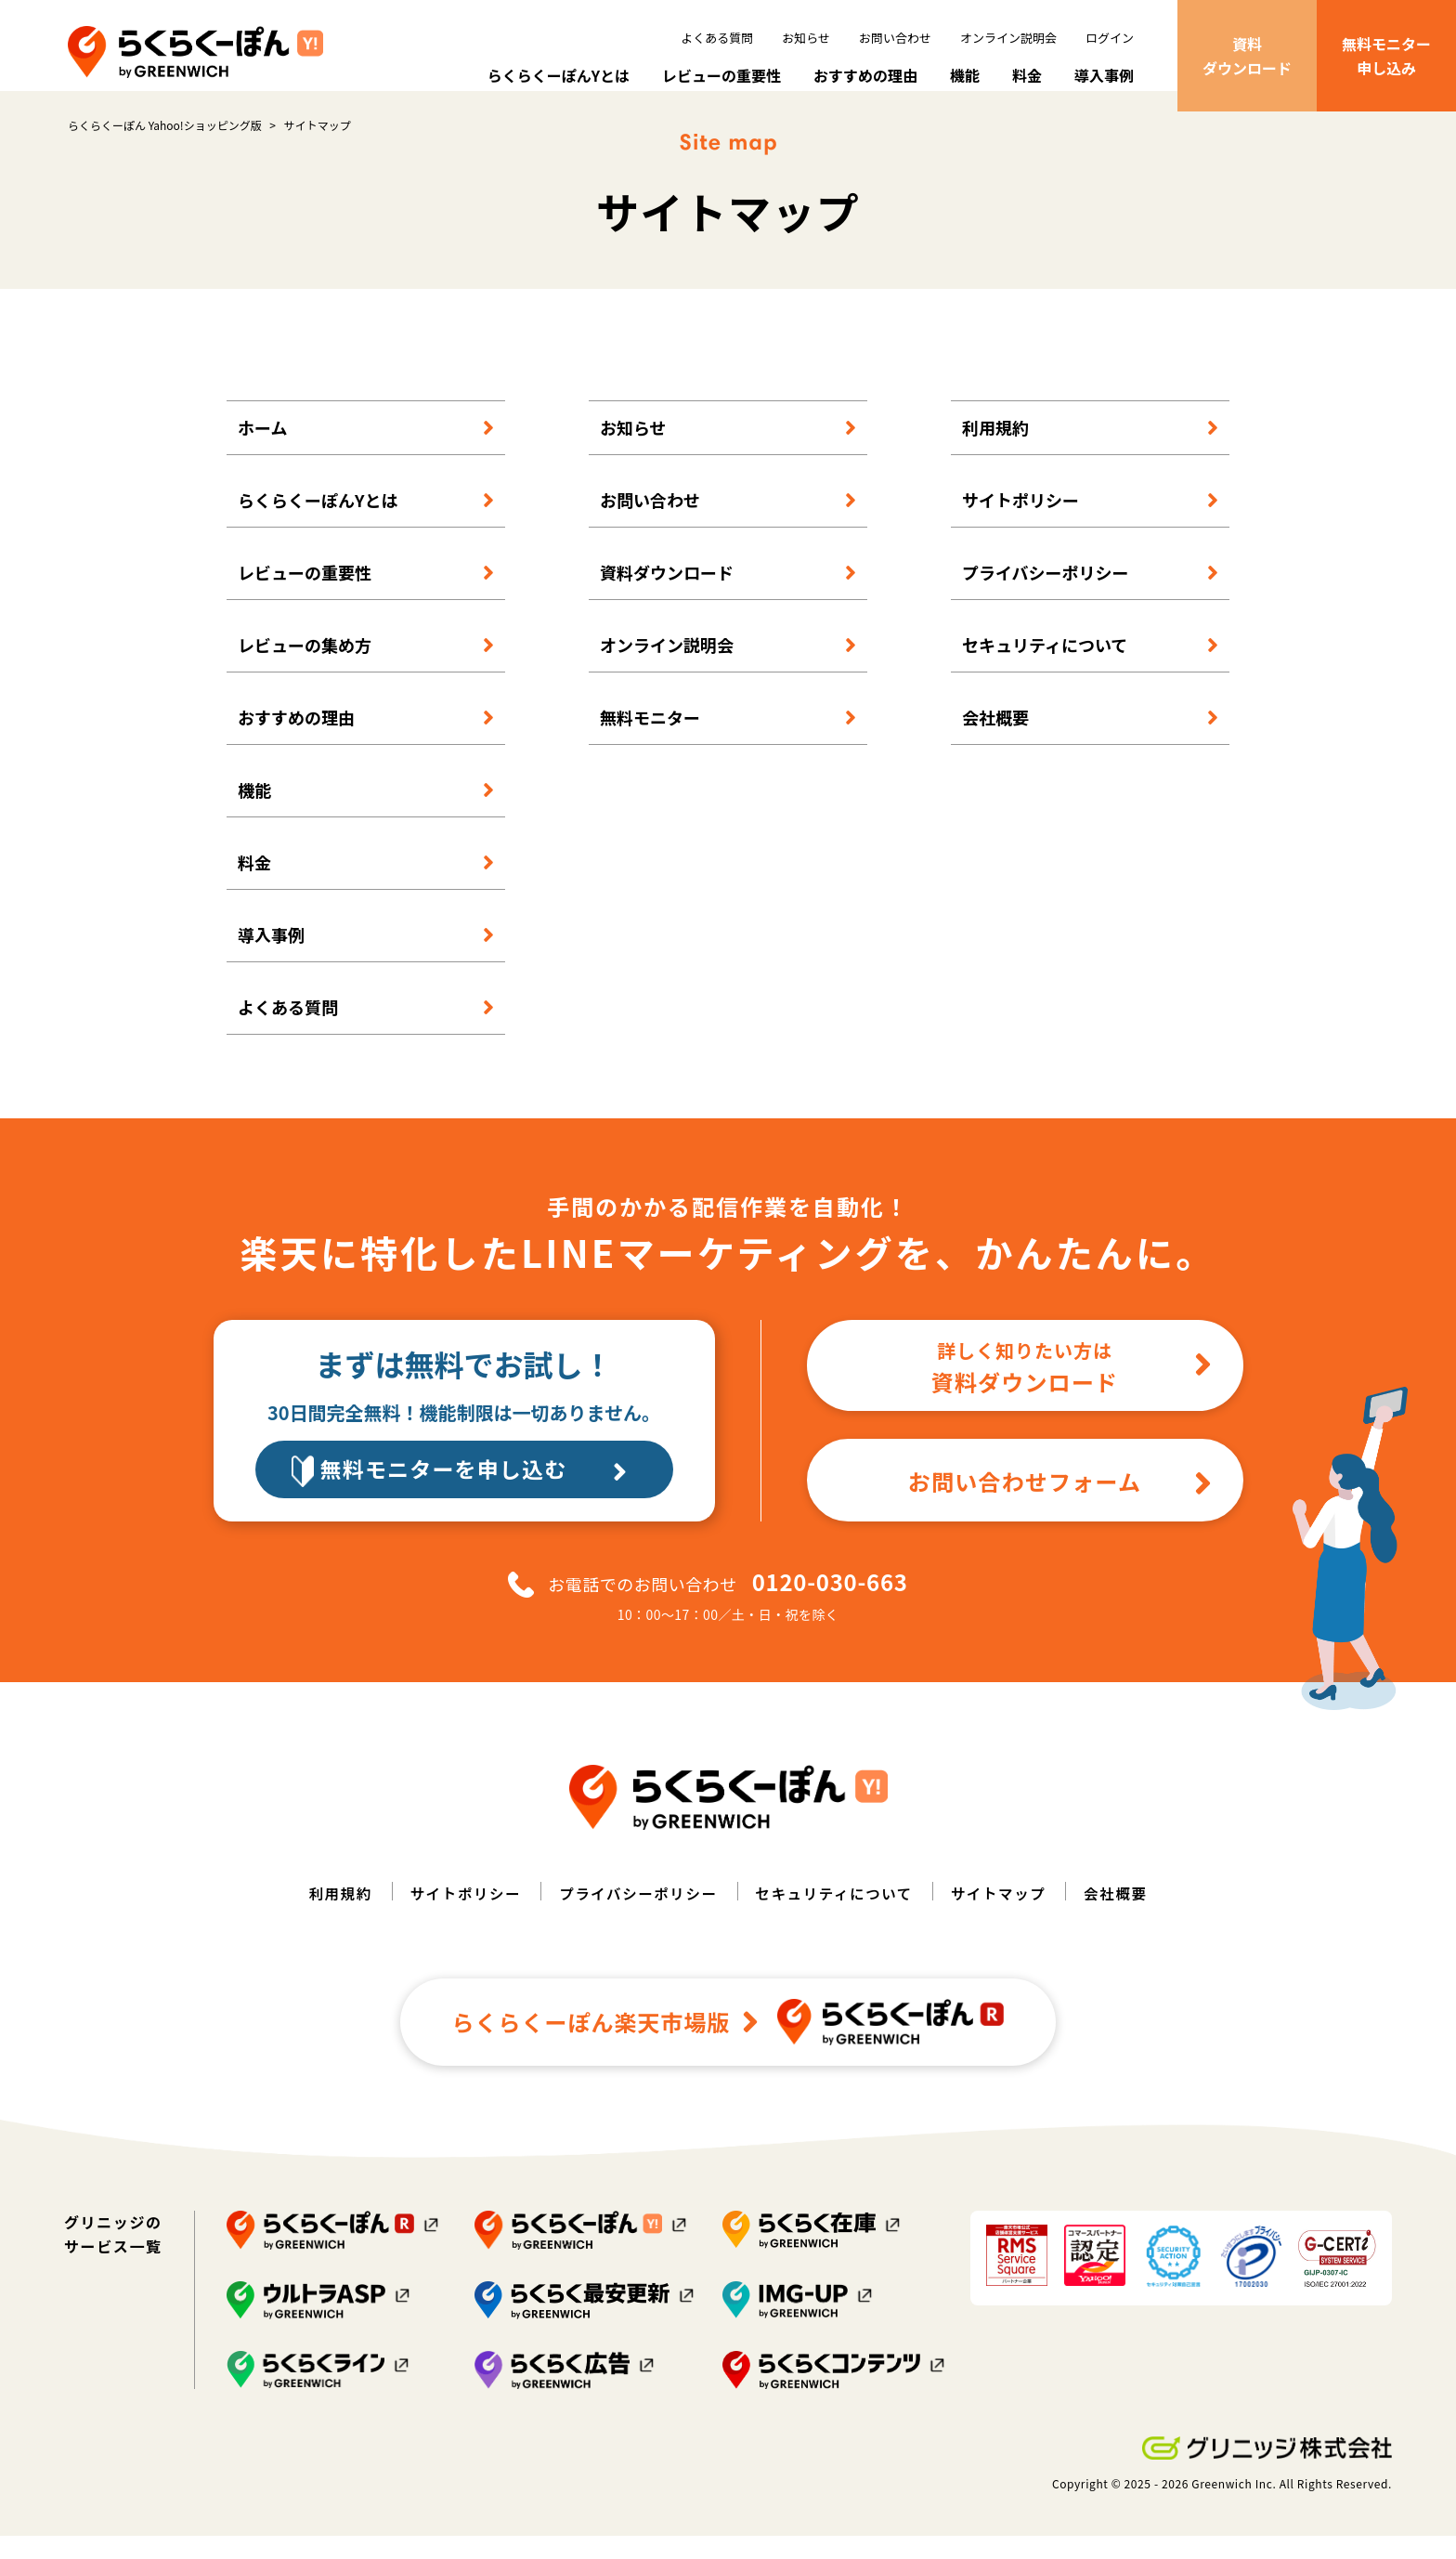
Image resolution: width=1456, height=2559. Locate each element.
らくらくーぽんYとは (559, 75)
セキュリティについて (1044, 665)
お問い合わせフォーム (1061, 1503)
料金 (1027, 75)
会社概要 (995, 737)
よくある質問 (717, 37)
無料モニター (650, 737)
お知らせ (806, 37)
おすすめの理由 (865, 75)
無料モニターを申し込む (484, 1492)
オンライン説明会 (1008, 37)
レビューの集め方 (304, 665)
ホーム (262, 448)
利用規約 (995, 448)
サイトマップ (1005, 1917)
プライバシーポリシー (1045, 593)
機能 (965, 75)
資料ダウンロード (1247, 56)
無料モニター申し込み (1386, 56)
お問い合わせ (895, 37)
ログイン (1110, 37)
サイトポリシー (1020, 520)
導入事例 (1104, 75)
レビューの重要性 (721, 75)
